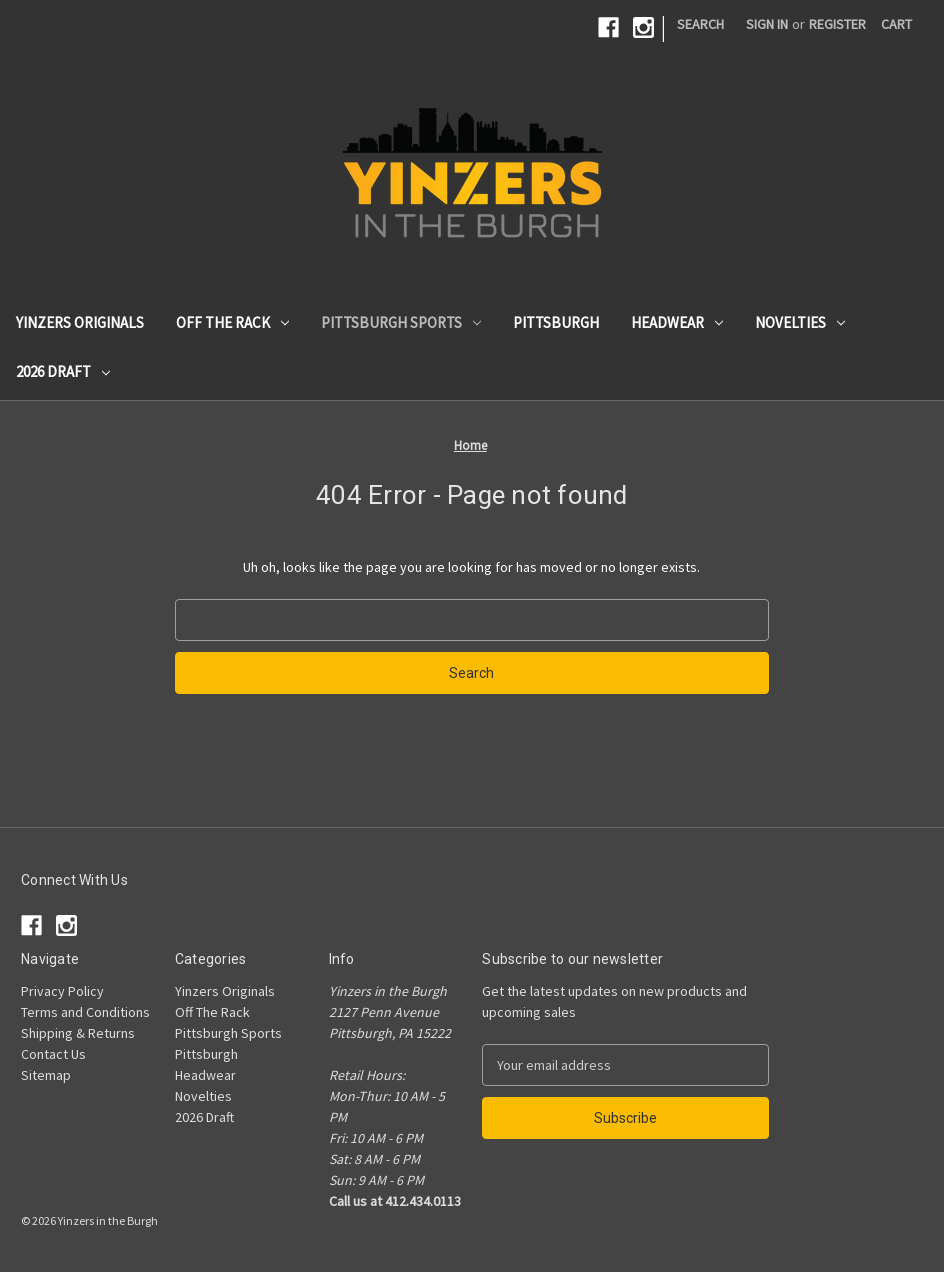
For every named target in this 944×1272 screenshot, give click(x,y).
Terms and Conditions (85, 1012)
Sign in (767, 24)
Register (837, 24)
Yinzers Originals (80, 322)
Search (700, 24)
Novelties (800, 322)
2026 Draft (63, 371)
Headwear (677, 322)
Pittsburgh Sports (401, 322)
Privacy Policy (62, 991)
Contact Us (53, 1054)
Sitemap (46, 1075)
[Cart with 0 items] (896, 24)
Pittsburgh (556, 322)
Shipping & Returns (78, 1033)
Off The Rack (232, 322)
